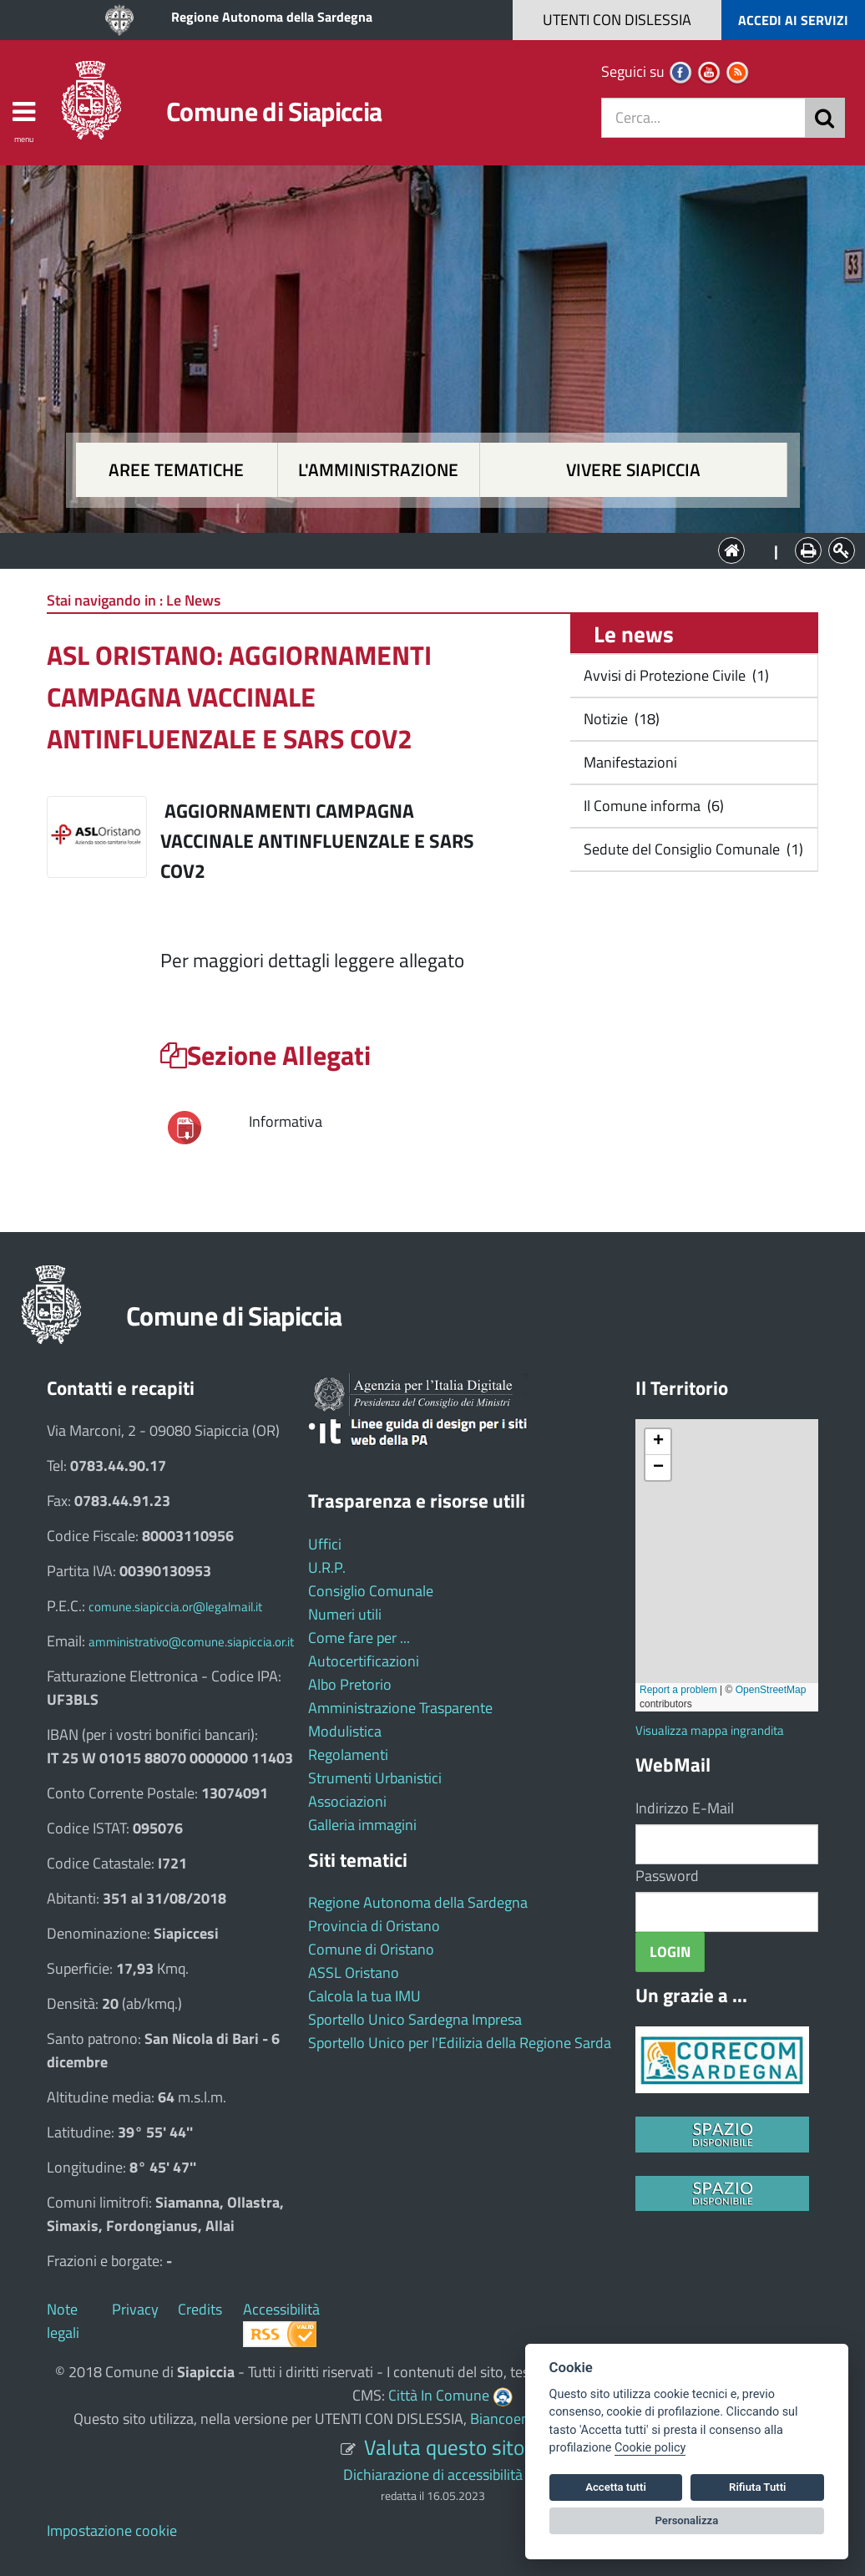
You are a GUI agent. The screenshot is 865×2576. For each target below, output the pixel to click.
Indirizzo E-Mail (684, 1808)
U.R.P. (327, 1567)
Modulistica (345, 1731)
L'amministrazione (378, 470)
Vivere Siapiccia (633, 470)
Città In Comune (438, 2395)
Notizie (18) (620, 718)
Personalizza (687, 2520)
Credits (200, 2309)
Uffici (324, 1544)
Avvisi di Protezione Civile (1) (674, 675)
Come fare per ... (359, 1637)
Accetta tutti (615, 2487)
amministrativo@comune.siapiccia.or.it (191, 1641)
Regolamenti (348, 1754)
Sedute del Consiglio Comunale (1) (691, 849)
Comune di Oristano (371, 1949)
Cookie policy (650, 2448)
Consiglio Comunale (370, 1591)
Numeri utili (345, 1614)
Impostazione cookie (112, 2530)
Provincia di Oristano (374, 1925)
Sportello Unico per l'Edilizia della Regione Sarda (459, 2042)
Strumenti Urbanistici (375, 1778)
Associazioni (347, 1801)
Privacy (135, 2309)
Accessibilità (281, 2309)
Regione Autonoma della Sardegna (271, 17)
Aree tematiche (176, 470)
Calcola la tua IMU (364, 1996)
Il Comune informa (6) (652, 805)
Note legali (63, 2321)
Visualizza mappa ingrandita (709, 1730)
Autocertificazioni (363, 1661)
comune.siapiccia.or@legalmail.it (175, 1606)
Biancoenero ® (517, 2418)
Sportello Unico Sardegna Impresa (415, 2019)
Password (667, 1875)
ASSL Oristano (353, 1972)
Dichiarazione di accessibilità (433, 2474)
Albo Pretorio (350, 1684)
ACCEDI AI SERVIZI (793, 20)
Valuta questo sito (444, 2447)
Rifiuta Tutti (757, 2487)
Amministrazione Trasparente (400, 1707)
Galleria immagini (362, 1824)
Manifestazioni (628, 762)
